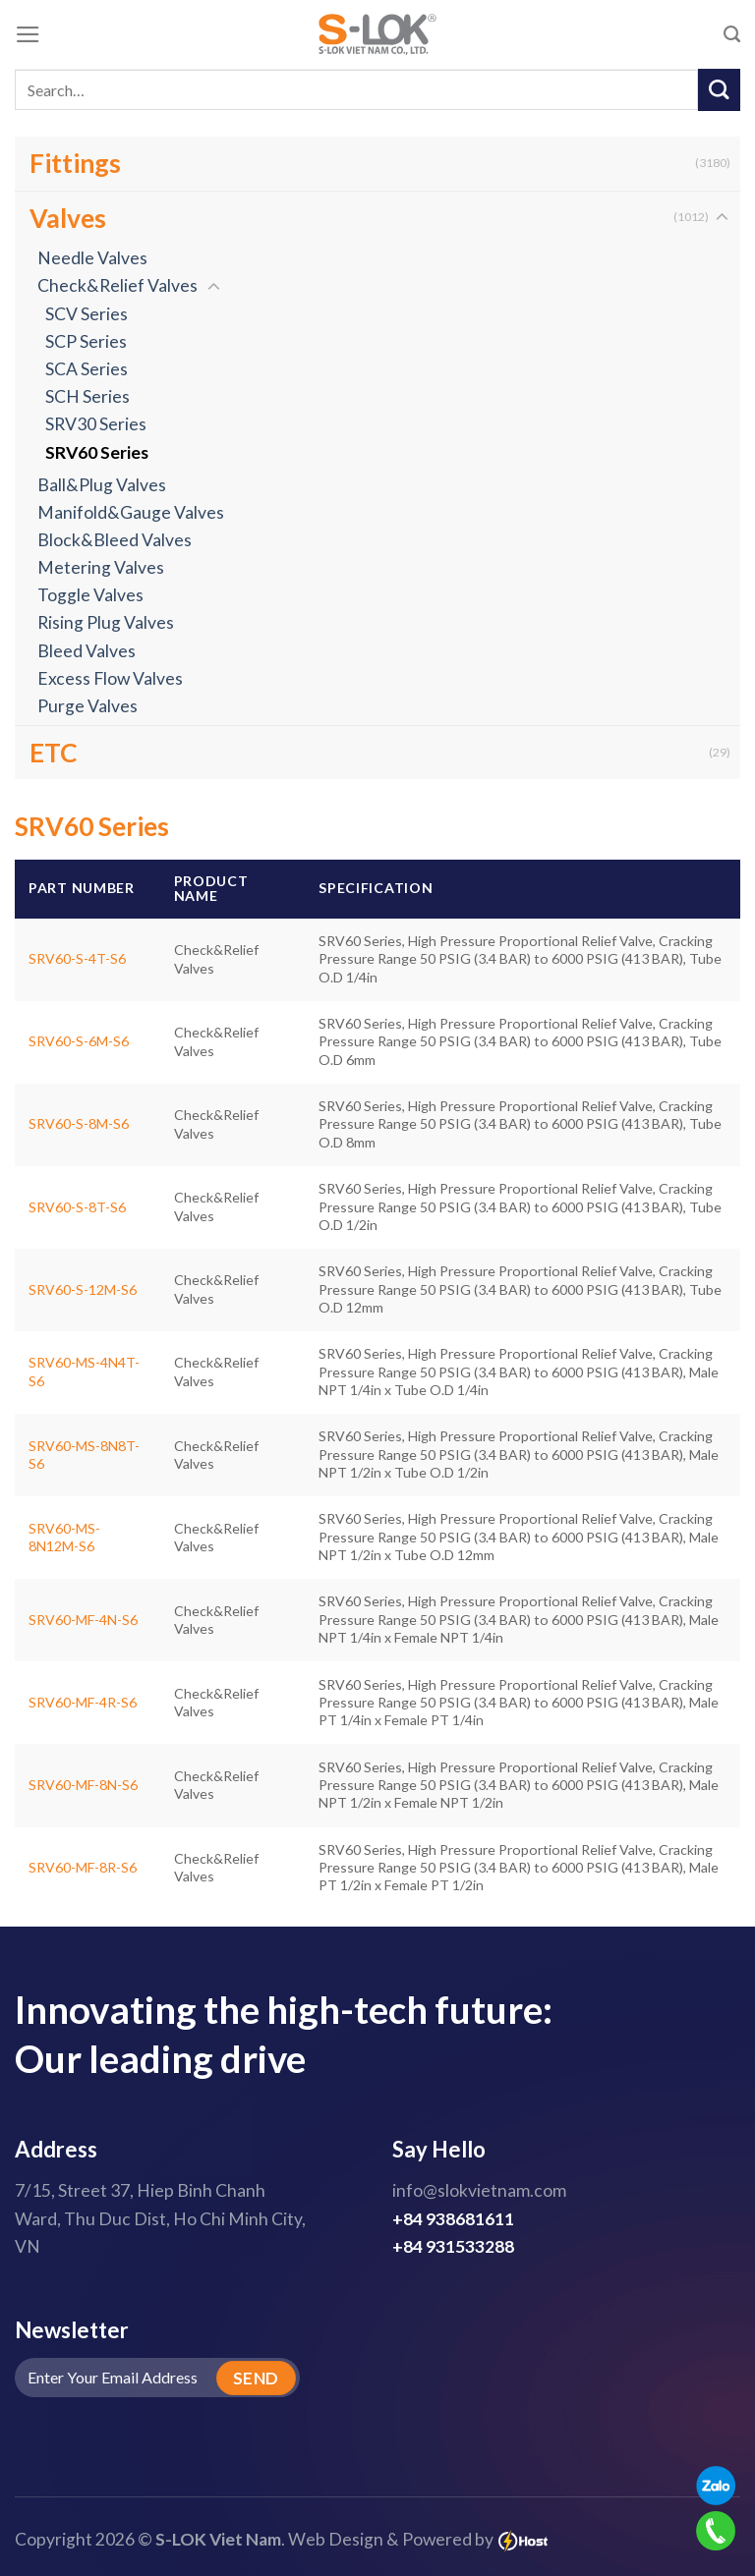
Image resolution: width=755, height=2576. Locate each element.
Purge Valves (87, 706)
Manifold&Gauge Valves (130, 512)
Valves (67, 218)
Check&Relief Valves (117, 285)
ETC (53, 752)
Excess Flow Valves (110, 678)
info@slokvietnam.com (479, 2190)
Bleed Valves (86, 651)
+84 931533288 (453, 2246)
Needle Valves (92, 258)
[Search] (732, 34)
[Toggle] (722, 217)
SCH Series (87, 396)
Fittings (75, 163)
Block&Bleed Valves (114, 540)
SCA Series (86, 369)
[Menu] (28, 34)
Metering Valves (100, 567)
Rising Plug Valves (105, 622)
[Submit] (719, 90)
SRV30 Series (95, 424)
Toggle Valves (90, 595)
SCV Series (86, 314)
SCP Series (86, 341)
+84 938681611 (453, 2219)
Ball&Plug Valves (101, 485)
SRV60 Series (96, 452)
